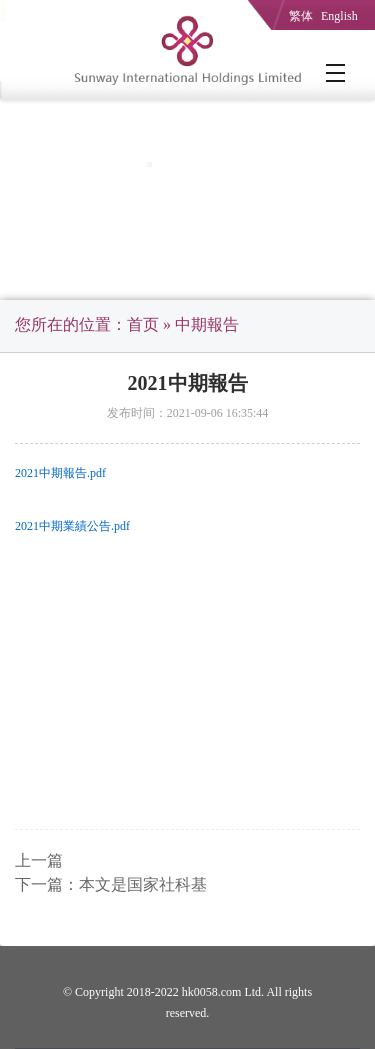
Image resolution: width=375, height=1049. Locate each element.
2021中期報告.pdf (60, 473)
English (339, 16)
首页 (143, 324)
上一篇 (39, 860)
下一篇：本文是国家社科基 (111, 884)
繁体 (301, 16)
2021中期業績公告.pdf (72, 526)
